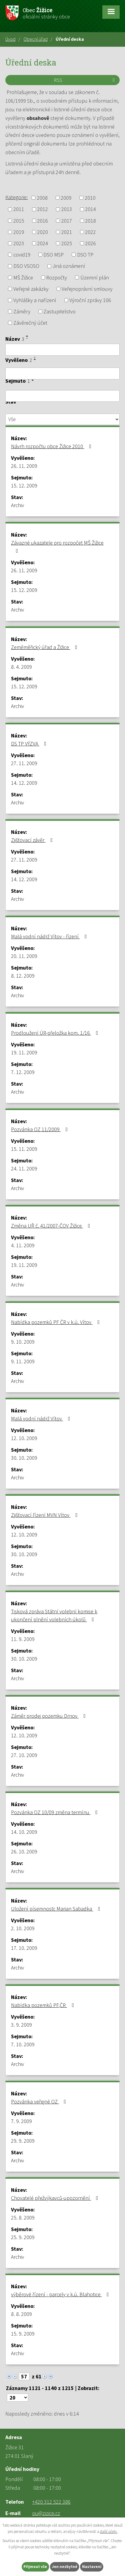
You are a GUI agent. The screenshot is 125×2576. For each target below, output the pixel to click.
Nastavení (91, 2566)
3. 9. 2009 (21, 2024)
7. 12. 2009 (23, 1072)
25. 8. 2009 (23, 2217)
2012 (42, 209)
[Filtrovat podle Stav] (62, 419)
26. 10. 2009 (24, 1851)
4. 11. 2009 (23, 1245)
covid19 (21, 254)
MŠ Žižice (23, 277)
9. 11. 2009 (23, 1361)
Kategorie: (16, 197)
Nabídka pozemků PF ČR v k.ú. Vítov (56, 1322)
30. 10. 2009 (24, 1457)
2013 (66, 209)
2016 (42, 220)
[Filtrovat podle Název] (62, 350)
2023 (18, 243)
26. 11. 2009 (24, 465)
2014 (90, 209)
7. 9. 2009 (21, 2121)
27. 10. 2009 (24, 1755)
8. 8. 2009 (21, 2314)
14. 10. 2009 (24, 1831)
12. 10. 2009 (24, 1438)
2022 (90, 232)
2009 (66, 197)
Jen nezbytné (64, 2566)
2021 (66, 232)
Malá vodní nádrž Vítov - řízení (50, 936)
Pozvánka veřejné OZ (39, 2101)
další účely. (109, 2531)
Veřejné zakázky (31, 288)
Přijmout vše (35, 2566)
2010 (90, 197)
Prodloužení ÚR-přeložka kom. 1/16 (56, 1032)
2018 (90, 220)
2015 (18, 220)
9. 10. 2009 (23, 1341)
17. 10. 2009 (24, 1947)
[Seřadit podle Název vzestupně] (27, 336)
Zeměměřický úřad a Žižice (45, 647)
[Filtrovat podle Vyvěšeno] (62, 373)
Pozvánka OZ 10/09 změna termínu (55, 1812)
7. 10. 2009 (23, 2044)
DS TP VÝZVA (30, 743)
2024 (42, 243)
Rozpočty (56, 277)
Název (14, 338)
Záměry (21, 311)
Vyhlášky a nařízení (34, 300)
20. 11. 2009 (24, 956)
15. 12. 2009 (24, 485)
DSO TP (85, 254)
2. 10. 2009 (23, 1928)
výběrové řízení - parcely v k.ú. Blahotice (61, 2294)
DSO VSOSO (26, 266)
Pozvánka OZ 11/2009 (40, 1129)
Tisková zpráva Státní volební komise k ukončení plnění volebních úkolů (54, 1615)
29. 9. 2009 (23, 2140)
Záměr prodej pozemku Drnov (49, 1715)
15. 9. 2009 (23, 2333)
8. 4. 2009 (21, 666)
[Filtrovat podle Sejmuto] (62, 396)
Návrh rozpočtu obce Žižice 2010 (52, 446)
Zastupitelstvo (59, 311)
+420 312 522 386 (51, 2501)
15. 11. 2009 (24, 1148)
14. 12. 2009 (24, 782)
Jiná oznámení (68, 266)
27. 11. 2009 (24, 763)
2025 (66, 243)
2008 (42, 197)
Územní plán (94, 277)
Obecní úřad (36, 39)
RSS (85, 80)
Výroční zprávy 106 (90, 300)
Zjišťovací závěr (33, 840)
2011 (18, 209)
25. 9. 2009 (23, 2237)
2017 (66, 220)
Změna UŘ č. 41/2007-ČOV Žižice (52, 1225)
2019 (18, 232)
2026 (90, 243)
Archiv (17, 505)
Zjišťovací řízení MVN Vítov (45, 1514)
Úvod (10, 39)
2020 (42, 232)
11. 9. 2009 (23, 1639)
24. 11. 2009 (24, 1168)
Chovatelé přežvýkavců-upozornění (56, 2197)
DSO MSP (53, 254)
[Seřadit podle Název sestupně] (27, 338)
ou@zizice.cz (46, 2513)
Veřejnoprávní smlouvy (87, 288)
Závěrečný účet (30, 322)
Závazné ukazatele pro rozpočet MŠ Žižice (57, 546)
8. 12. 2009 (23, 975)
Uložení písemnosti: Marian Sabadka (57, 1908)
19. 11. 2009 (24, 1052)
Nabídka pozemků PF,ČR (43, 2005)
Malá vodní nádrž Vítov (42, 1418)
